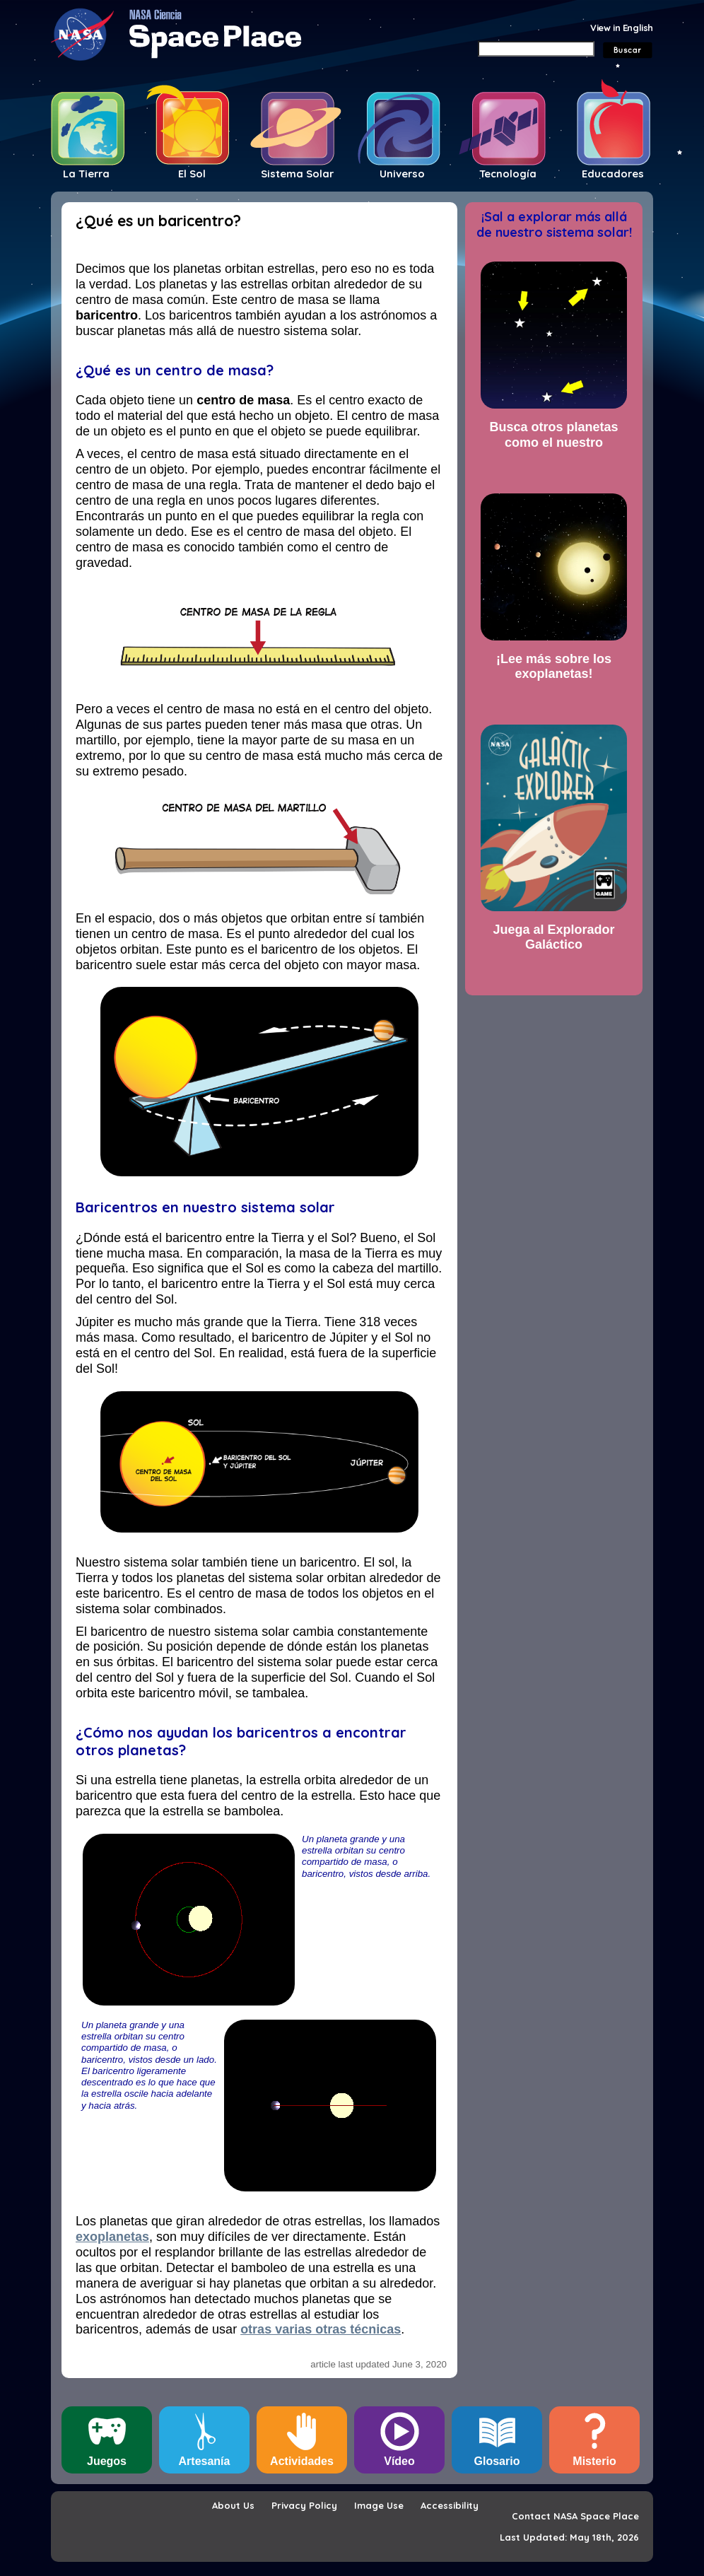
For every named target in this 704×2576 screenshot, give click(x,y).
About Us (233, 2505)
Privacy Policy (304, 2505)
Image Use (379, 2505)
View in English (621, 28)
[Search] (536, 49)
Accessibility (450, 2505)
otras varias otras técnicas (320, 2329)
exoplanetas (112, 2237)
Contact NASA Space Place (575, 2516)
